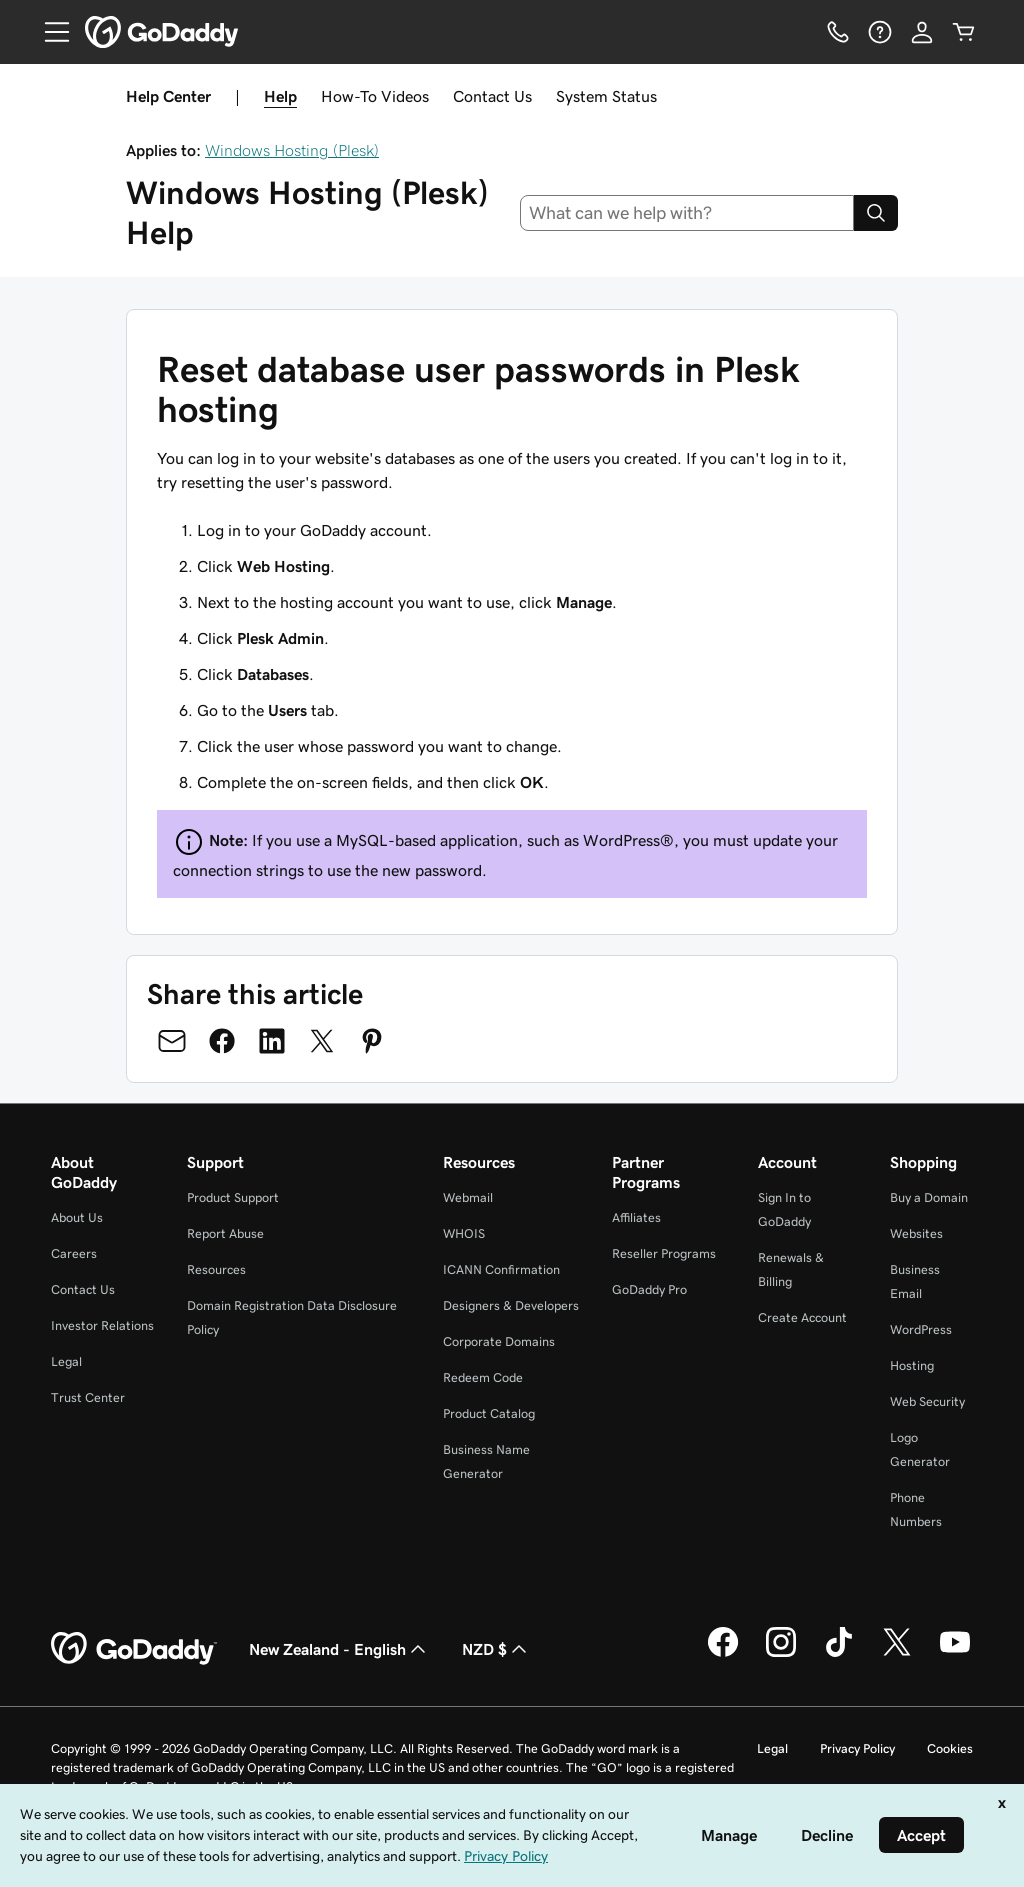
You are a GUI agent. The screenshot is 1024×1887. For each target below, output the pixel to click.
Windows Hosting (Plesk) (292, 150)
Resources (216, 1269)
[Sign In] (922, 32)
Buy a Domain (929, 1197)
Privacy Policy (857, 1748)
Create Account (802, 1317)
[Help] (880, 32)
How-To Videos (375, 96)
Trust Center (88, 1397)
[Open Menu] (49, 32)
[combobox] (687, 213)
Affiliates (636, 1217)
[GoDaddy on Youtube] (955, 1654)
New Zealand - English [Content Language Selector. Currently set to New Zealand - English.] (339, 1649)
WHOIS (464, 1233)
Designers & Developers (511, 1305)
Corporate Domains (499, 1341)
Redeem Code (483, 1377)
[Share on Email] (172, 1041)
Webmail (468, 1197)
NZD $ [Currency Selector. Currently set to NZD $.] (496, 1649)
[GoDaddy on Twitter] (897, 1654)
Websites (916, 1233)
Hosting (912, 1365)
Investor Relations (102, 1325)
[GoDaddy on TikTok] (839, 1654)
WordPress (921, 1329)
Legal (66, 1361)
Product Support (233, 1197)
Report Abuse (225, 1233)
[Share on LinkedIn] (272, 1041)
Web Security (927, 1401)
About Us (77, 1217)
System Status (606, 96)
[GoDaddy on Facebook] (723, 1654)
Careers (74, 1253)
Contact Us (492, 96)
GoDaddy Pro (649, 1289)
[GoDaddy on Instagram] (781, 1654)
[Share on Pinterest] (372, 1041)
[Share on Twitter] (322, 1041)
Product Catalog (489, 1413)
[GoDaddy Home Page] (134, 1649)
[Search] (876, 213)
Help (280, 96)
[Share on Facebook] (222, 1041)
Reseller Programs (664, 1253)
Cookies (950, 1748)
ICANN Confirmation (501, 1269)
